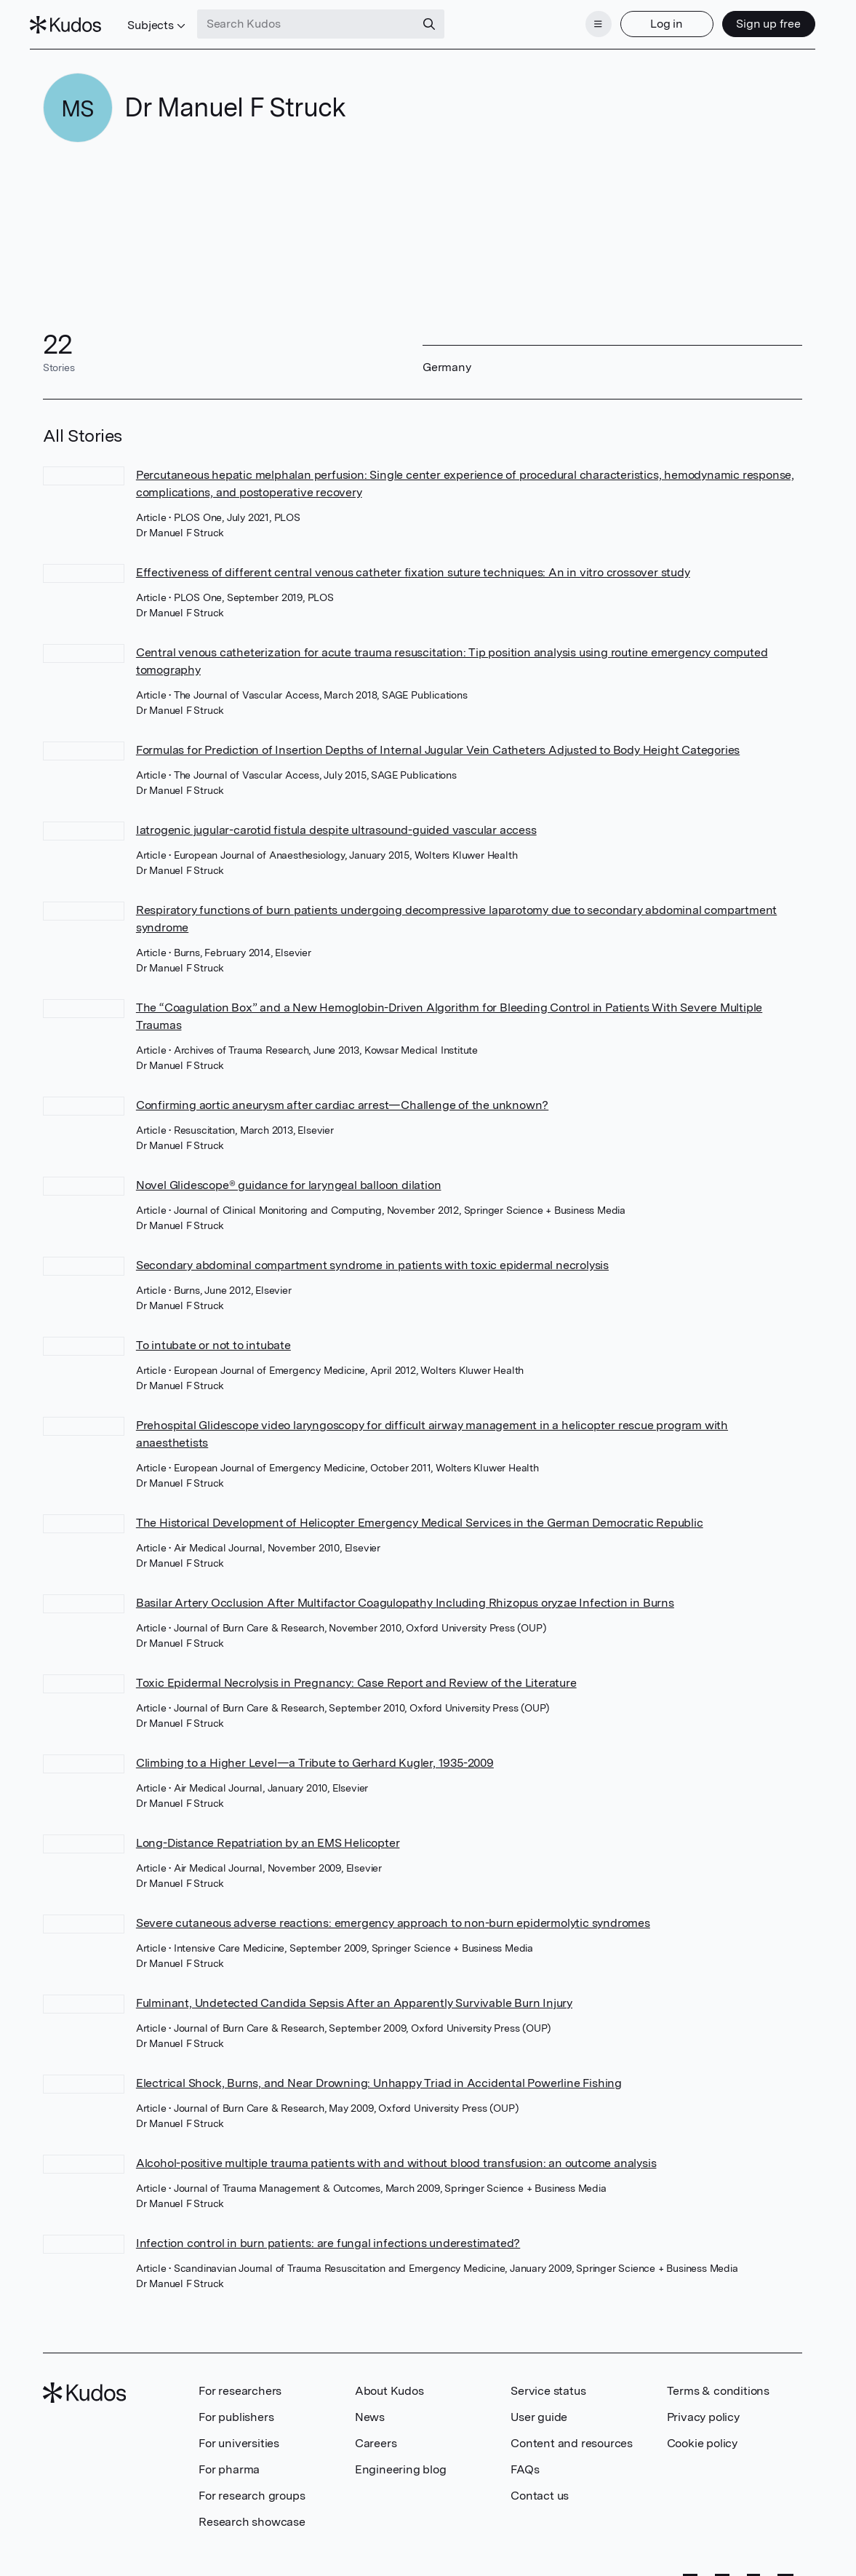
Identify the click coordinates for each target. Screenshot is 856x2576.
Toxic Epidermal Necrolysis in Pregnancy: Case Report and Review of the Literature (356, 1674)
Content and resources (572, 2434)
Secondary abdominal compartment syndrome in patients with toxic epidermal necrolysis (372, 1256)
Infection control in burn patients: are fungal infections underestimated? (328, 2234)
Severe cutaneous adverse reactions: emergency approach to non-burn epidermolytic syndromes (393, 1914)
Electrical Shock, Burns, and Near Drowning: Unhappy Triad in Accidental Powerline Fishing (379, 2074)
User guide (539, 2408)
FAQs (525, 2461)
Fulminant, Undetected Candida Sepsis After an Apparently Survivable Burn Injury (354, 1994)
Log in (654, 20)
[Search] (441, 20)
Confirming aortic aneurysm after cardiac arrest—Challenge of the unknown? (342, 1096)
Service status (548, 2382)
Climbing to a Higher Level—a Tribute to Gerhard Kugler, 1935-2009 (315, 1754)
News (370, 2408)
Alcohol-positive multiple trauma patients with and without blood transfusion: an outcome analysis (396, 2154)
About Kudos (389, 2382)
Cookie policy (702, 2434)
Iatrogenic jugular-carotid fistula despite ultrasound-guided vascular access (336, 821)
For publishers (236, 2408)
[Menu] (585, 20)
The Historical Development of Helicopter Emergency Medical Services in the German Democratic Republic (419, 1514)
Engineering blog (401, 2461)
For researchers (240, 2382)
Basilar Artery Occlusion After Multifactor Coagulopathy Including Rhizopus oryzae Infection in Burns (405, 1594)
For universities (239, 2434)
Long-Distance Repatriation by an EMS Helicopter (268, 1834)
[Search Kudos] (318, 20)
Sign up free (756, 20)
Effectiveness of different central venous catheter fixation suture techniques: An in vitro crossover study (413, 564)
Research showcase (252, 2513)
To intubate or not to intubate (213, 1336)
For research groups (252, 2487)
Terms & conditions (718, 2382)
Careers (376, 2434)
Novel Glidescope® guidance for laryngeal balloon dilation (288, 1176)
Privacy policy (703, 2408)
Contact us (540, 2487)
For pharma (229, 2461)
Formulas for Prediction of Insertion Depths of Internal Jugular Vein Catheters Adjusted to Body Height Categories (438, 741)
